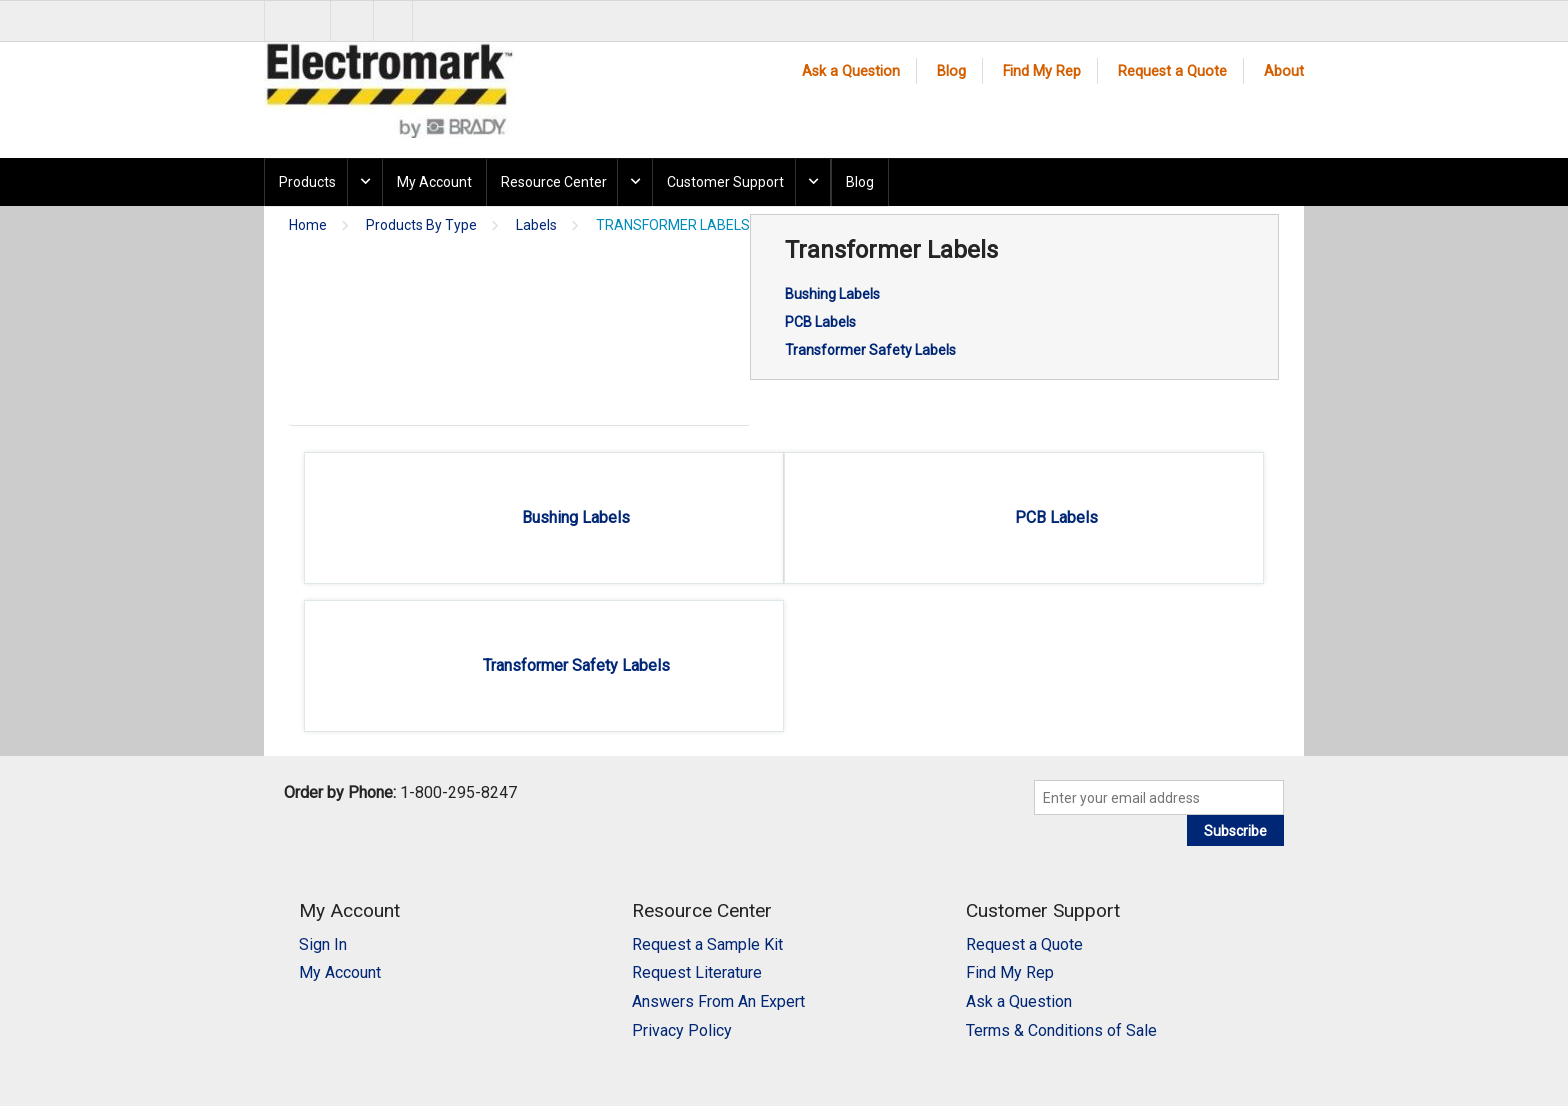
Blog (951, 71)
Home (308, 225)
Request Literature (697, 972)
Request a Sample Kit (707, 944)
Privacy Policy (682, 1030)
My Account (434, 182)
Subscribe (1235, 831)
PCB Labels (820, 322)
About (1284, 71)
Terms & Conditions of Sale (1061, 1030)
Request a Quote (1172, 71)
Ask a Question (851, 71)
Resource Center (554, 182)
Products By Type (421, 225)
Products (307, 182)
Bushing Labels (832, 294)
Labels (536, 225)
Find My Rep (1042, 71)
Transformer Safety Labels (870, 350)
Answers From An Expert (718, 1001)
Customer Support (725, 182)
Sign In (323, 944)
